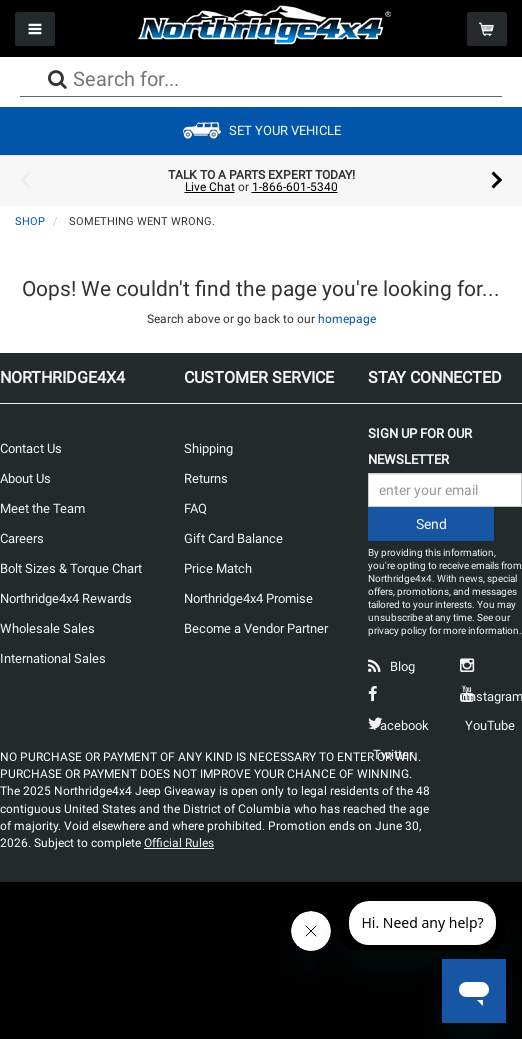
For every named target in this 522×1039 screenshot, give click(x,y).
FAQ (195, 508)
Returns (206, 478)
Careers (22, 538)
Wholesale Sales (47, 628)
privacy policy (397, 630)
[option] (261, 181)
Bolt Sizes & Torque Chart (71, 568)
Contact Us (31, 448)
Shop (30, 221)
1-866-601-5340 (295, 187)
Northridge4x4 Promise (248, 598)
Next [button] (497, 181)
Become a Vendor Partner (256, 628)
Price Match (218, 568)
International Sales (53, 658)
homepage (347, 319)
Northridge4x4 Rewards (66, 598)
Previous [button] (25, 181)
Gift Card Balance (233, 538)
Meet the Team (42, 508)
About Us (25, 478)
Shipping (208, 448)
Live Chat (210, 187)
